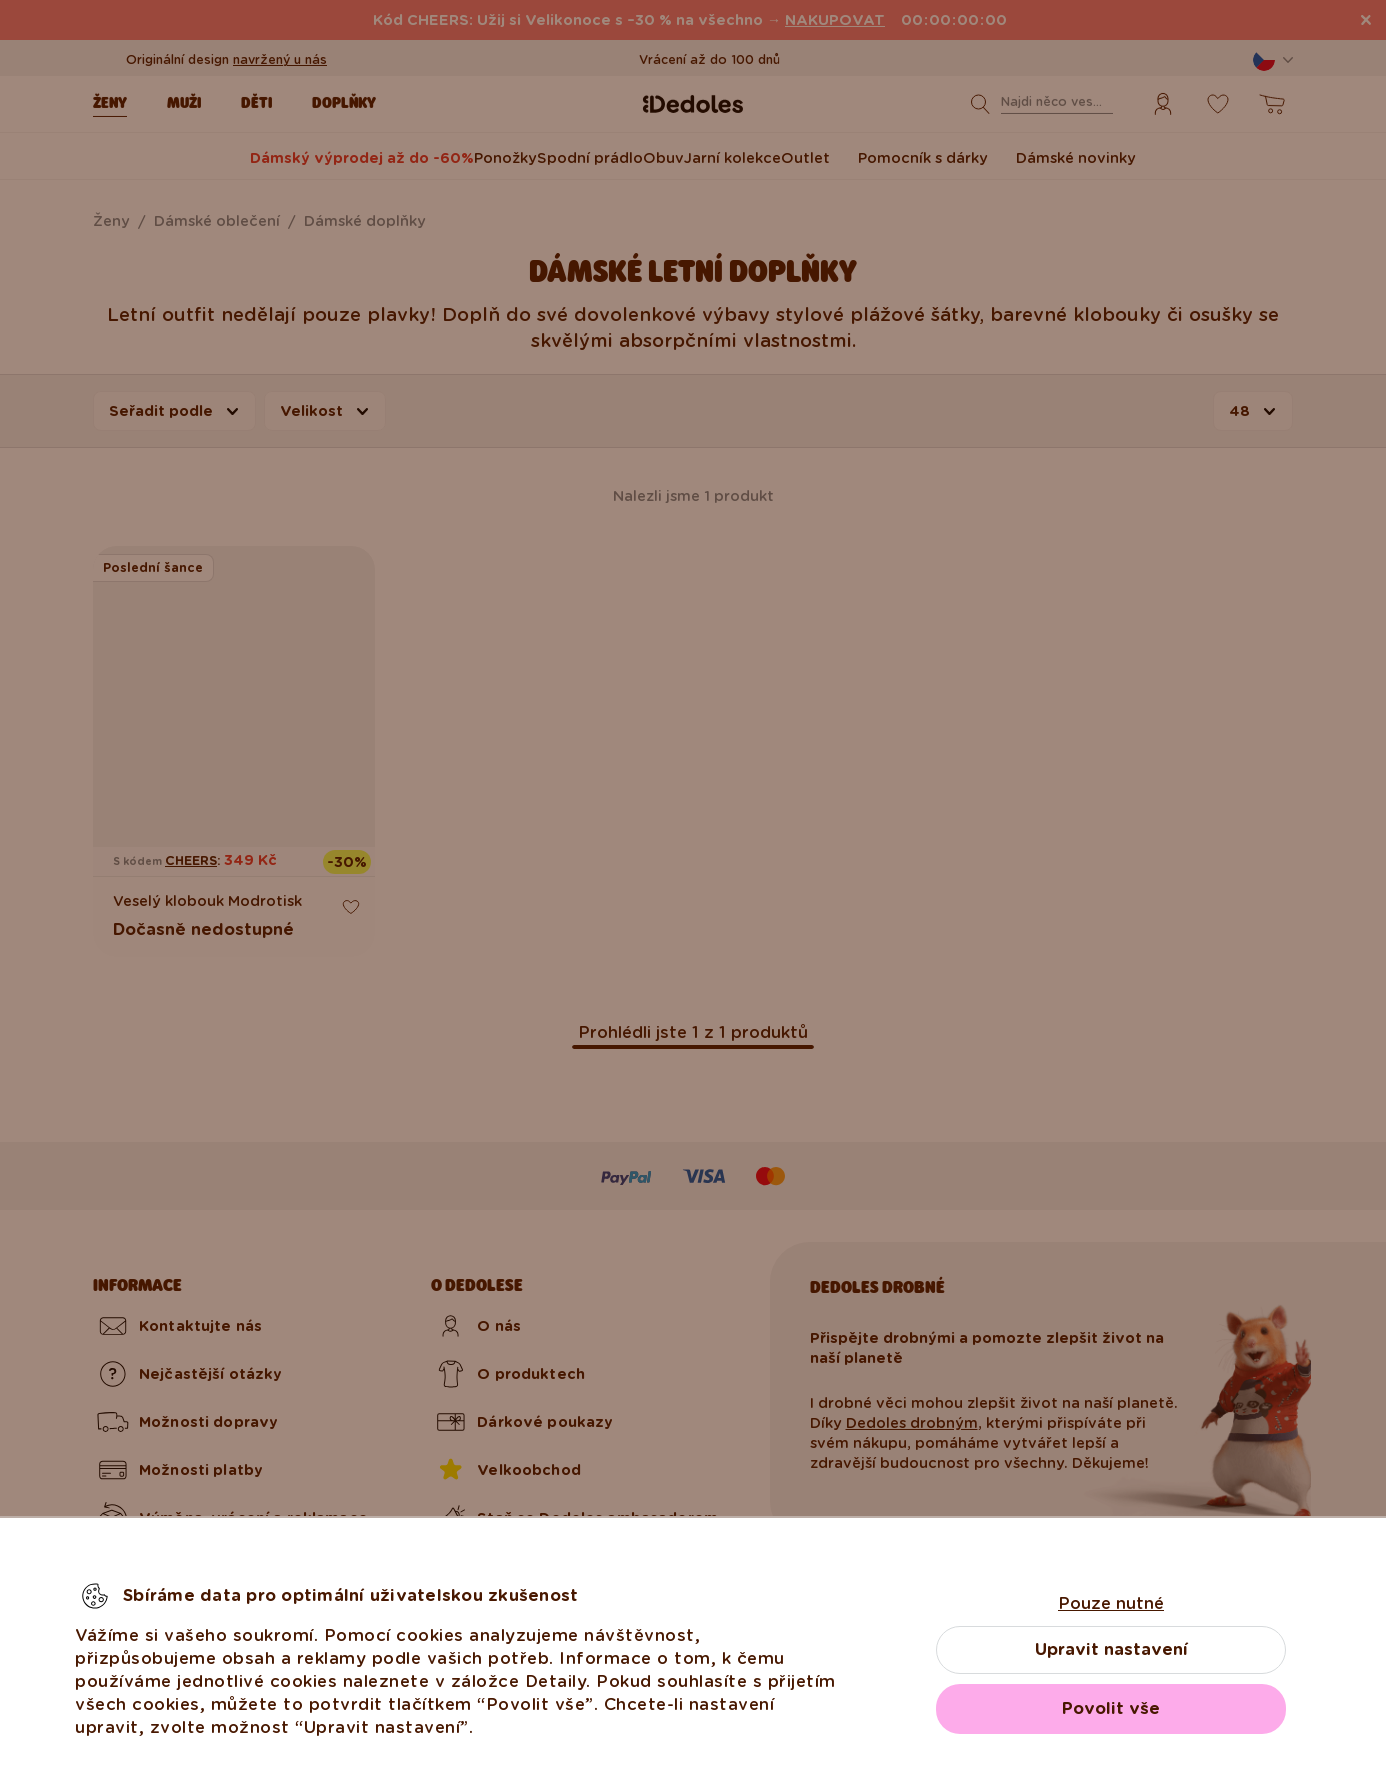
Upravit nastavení (1111, 1649)
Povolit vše (1111, 1708)
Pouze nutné (1111, 1603)
